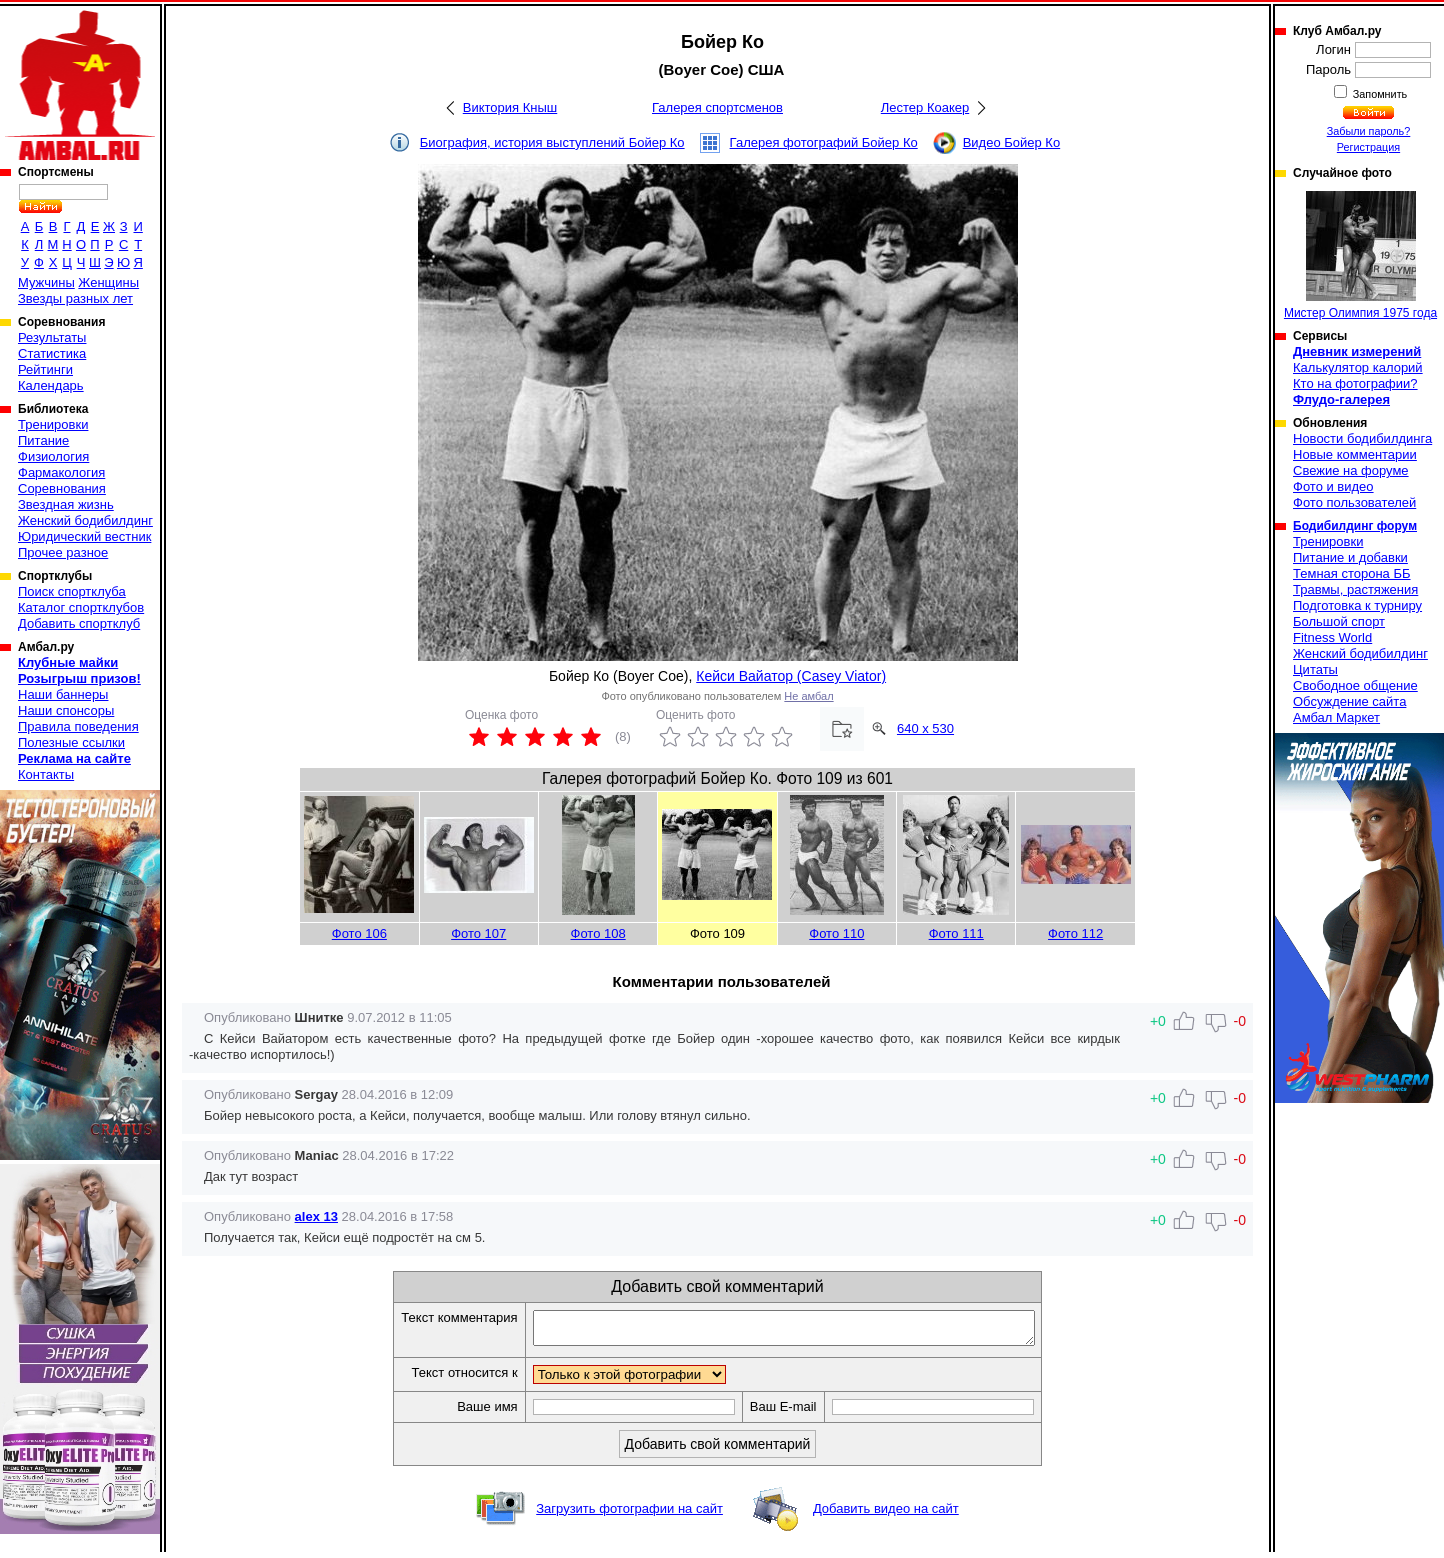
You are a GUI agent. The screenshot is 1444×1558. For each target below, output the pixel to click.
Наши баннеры (63, 694)
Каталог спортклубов (81, 607)
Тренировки (53, 424)
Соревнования (62, 488)
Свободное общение (1355, 685)
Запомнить (1379, 94)
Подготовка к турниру (1357, 605)
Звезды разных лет (75, 298)
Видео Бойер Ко (1012, 142)
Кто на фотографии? (1355, 383)
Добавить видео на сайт (886, 1514)
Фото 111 (956, 933)
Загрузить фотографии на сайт (629, 1514)
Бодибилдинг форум (1355, 526)
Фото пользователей (1354, 502)
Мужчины (46, 282)
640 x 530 (925, 728)
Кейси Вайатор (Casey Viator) (791, 676)
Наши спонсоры (66, 710)
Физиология (53, 456)
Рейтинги (45, 369)
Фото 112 (1075, 933)
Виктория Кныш (510, 107)
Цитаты (1315, 669)
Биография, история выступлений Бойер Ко (552, 142)
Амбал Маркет (1336, 717)
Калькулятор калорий (1358, 367)
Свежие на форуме (1351, 470)
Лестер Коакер (925, 107)
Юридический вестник (84, 536)
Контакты (46, 774)
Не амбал (808, 696)
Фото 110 (836, 933)
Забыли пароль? (1369, 131)
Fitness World (1332, 637)
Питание (43, 440)
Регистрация (1368, 147)
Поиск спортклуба (72, 591)
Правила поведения (78, 726)
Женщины (108, 282)
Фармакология (61, 472)
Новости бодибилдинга (1362, 438)
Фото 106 (359, 933)
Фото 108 (598, 933)
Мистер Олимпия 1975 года (1360, 255)
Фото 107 (478, 933)
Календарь (51, 385)
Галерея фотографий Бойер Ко (824, 142)
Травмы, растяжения (1355, 589)
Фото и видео (1333, 486)
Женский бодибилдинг (85, 520)
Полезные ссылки (71, 742)
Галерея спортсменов (717, 107)
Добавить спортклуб (79, 623)
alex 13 (316, 1216)
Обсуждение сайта (1349, 701)
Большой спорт (1339, 621)
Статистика (52, 353)
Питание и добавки (1350, 557)
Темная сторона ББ (1352, 573)
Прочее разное (63, 552)
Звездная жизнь (66, 504)
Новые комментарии (1355, 454)
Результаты (52, 337)
